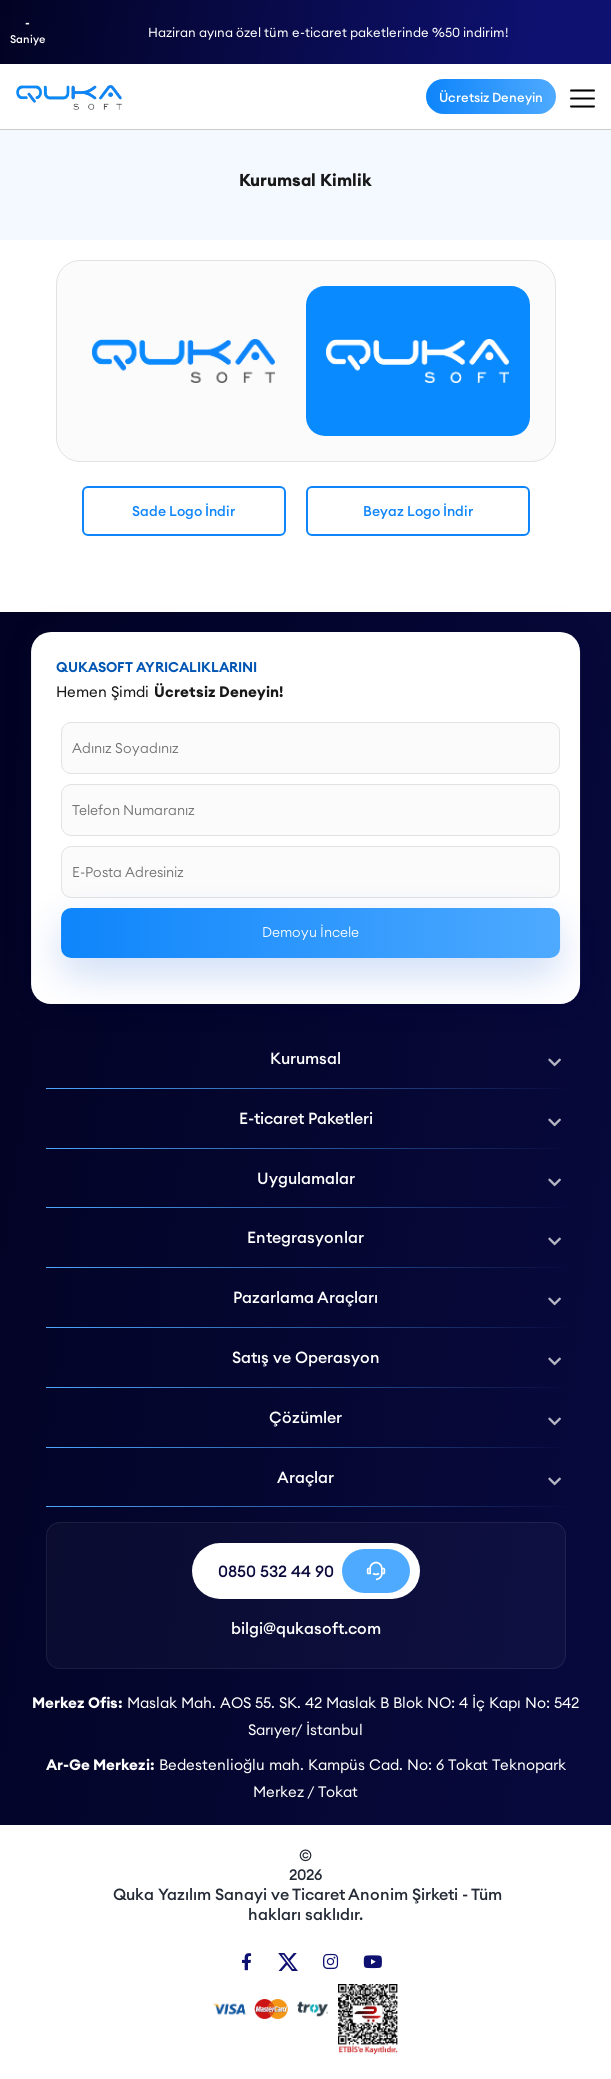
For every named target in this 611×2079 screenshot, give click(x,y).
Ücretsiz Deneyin (491, 97)
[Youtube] (372, 1961)
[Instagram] (330, 1961)
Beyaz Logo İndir (418, 511)
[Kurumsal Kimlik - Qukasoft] (69, 96)
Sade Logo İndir (183, 511)
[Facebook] (246, 1961)
